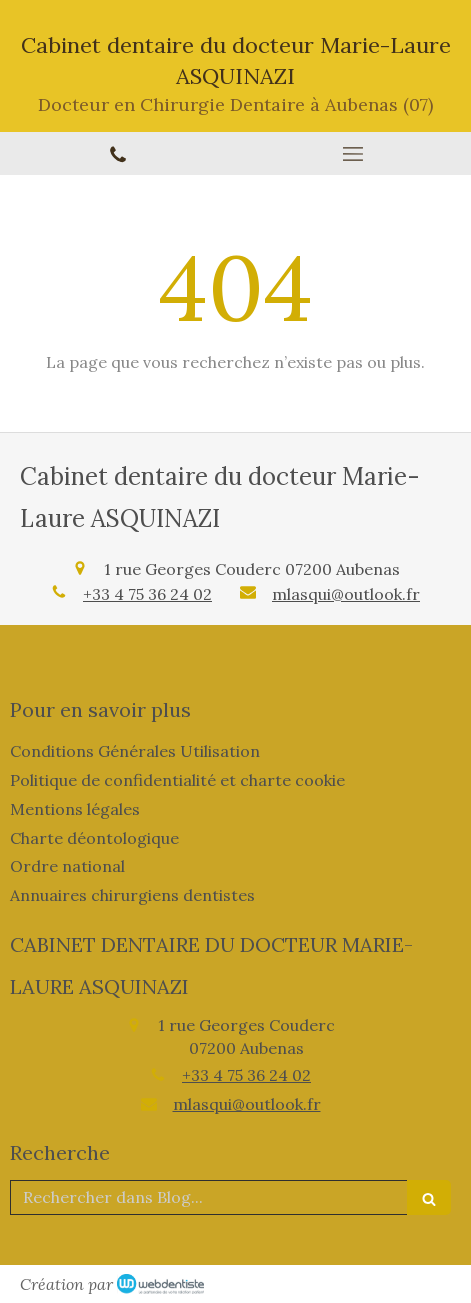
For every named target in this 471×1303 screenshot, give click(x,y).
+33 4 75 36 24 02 (147, 594)
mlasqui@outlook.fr (346, 594)
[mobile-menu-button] (354, 154)
